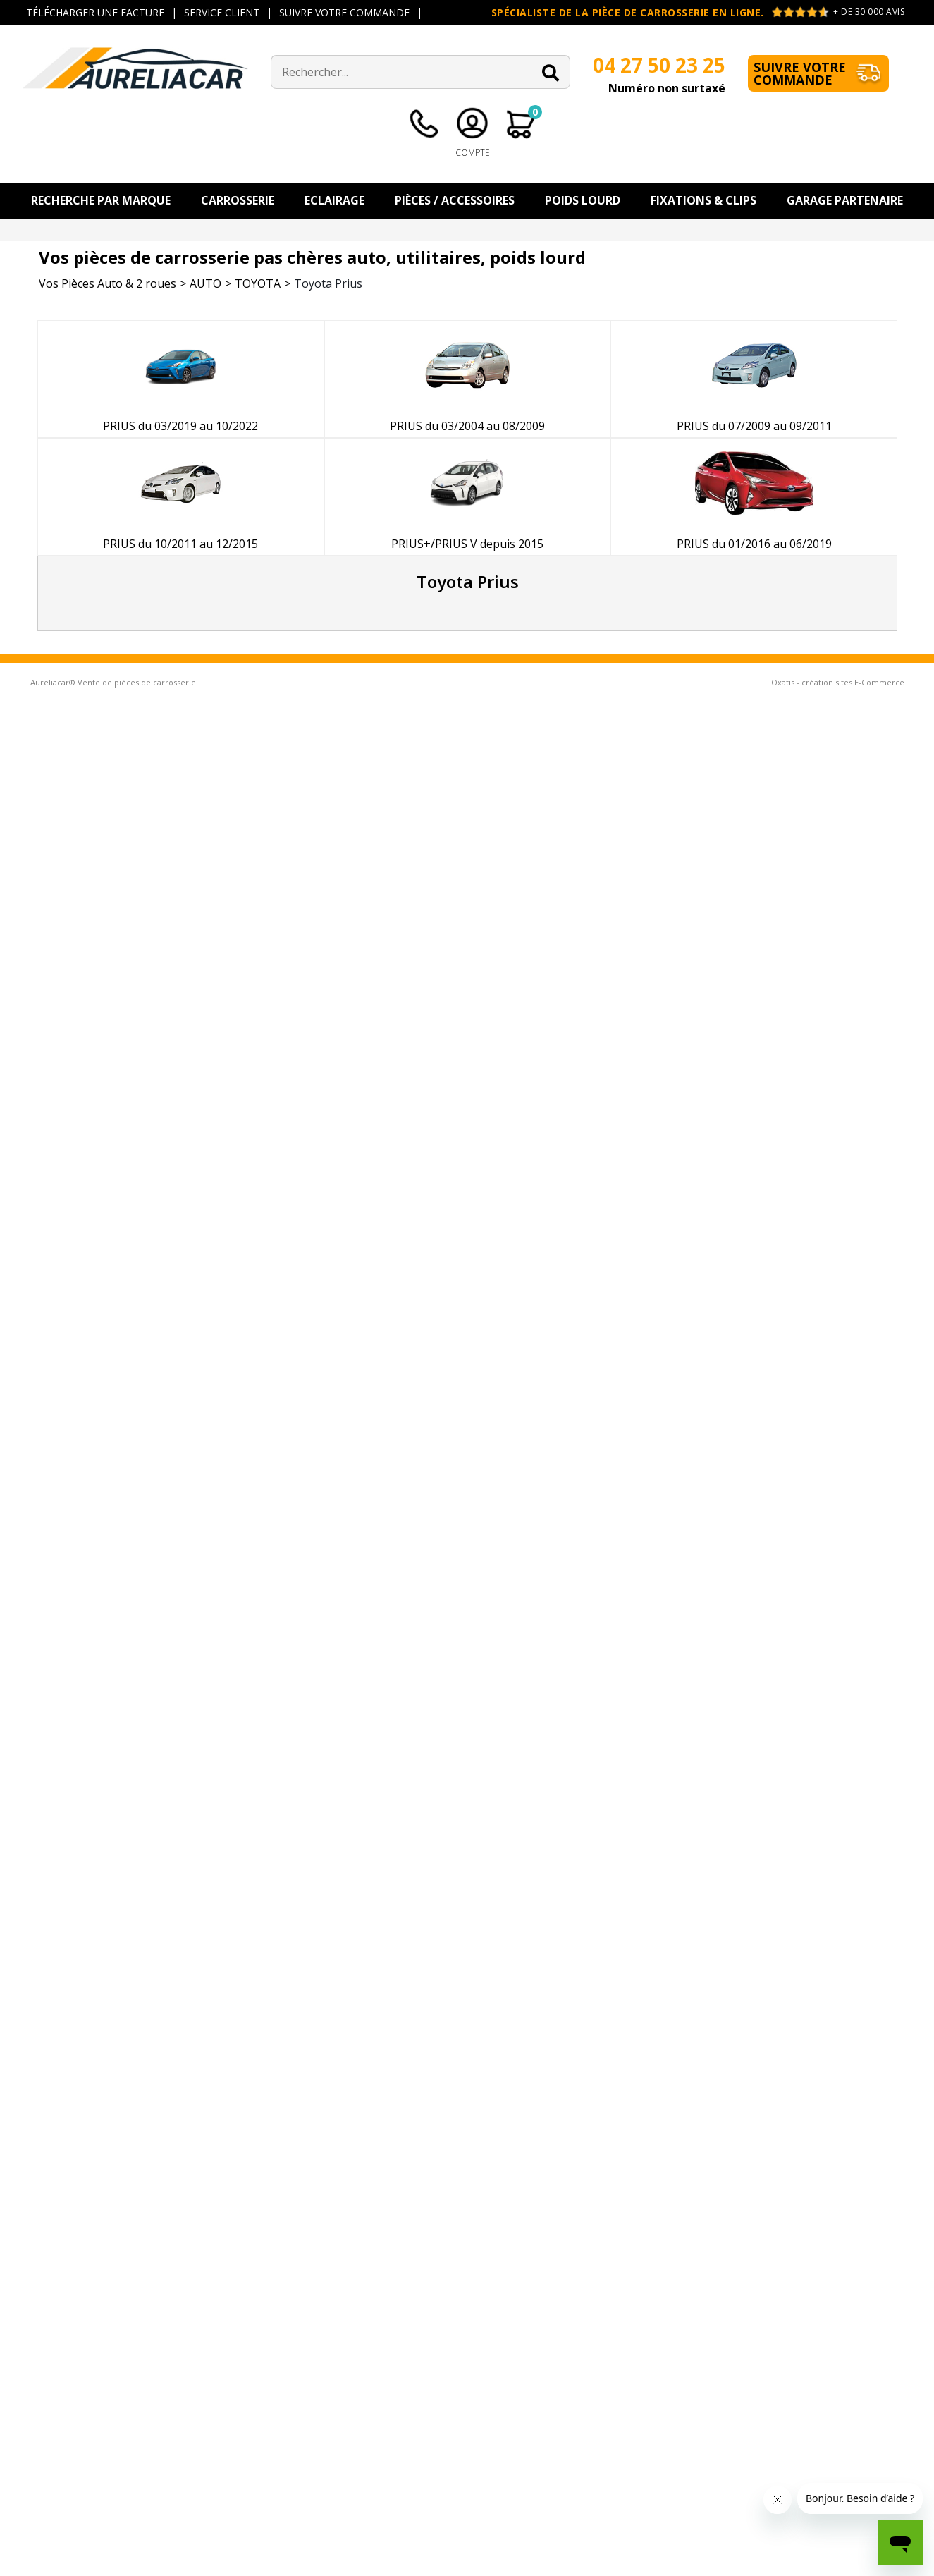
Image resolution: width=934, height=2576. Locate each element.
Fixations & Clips (703, 200)
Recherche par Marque (101, 200)
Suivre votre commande (800, 73)
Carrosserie (237, 200)
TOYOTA (258, 283)
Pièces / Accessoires (455, 200)
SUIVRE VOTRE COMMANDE (344, 12)
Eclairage (334, 200)
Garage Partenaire (845, 200)
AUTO (205, 283)
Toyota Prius (328, 283)
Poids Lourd (582, 200)
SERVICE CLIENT (221, 12)
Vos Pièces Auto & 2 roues (107, 283)
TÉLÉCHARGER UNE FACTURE (95, 12)
